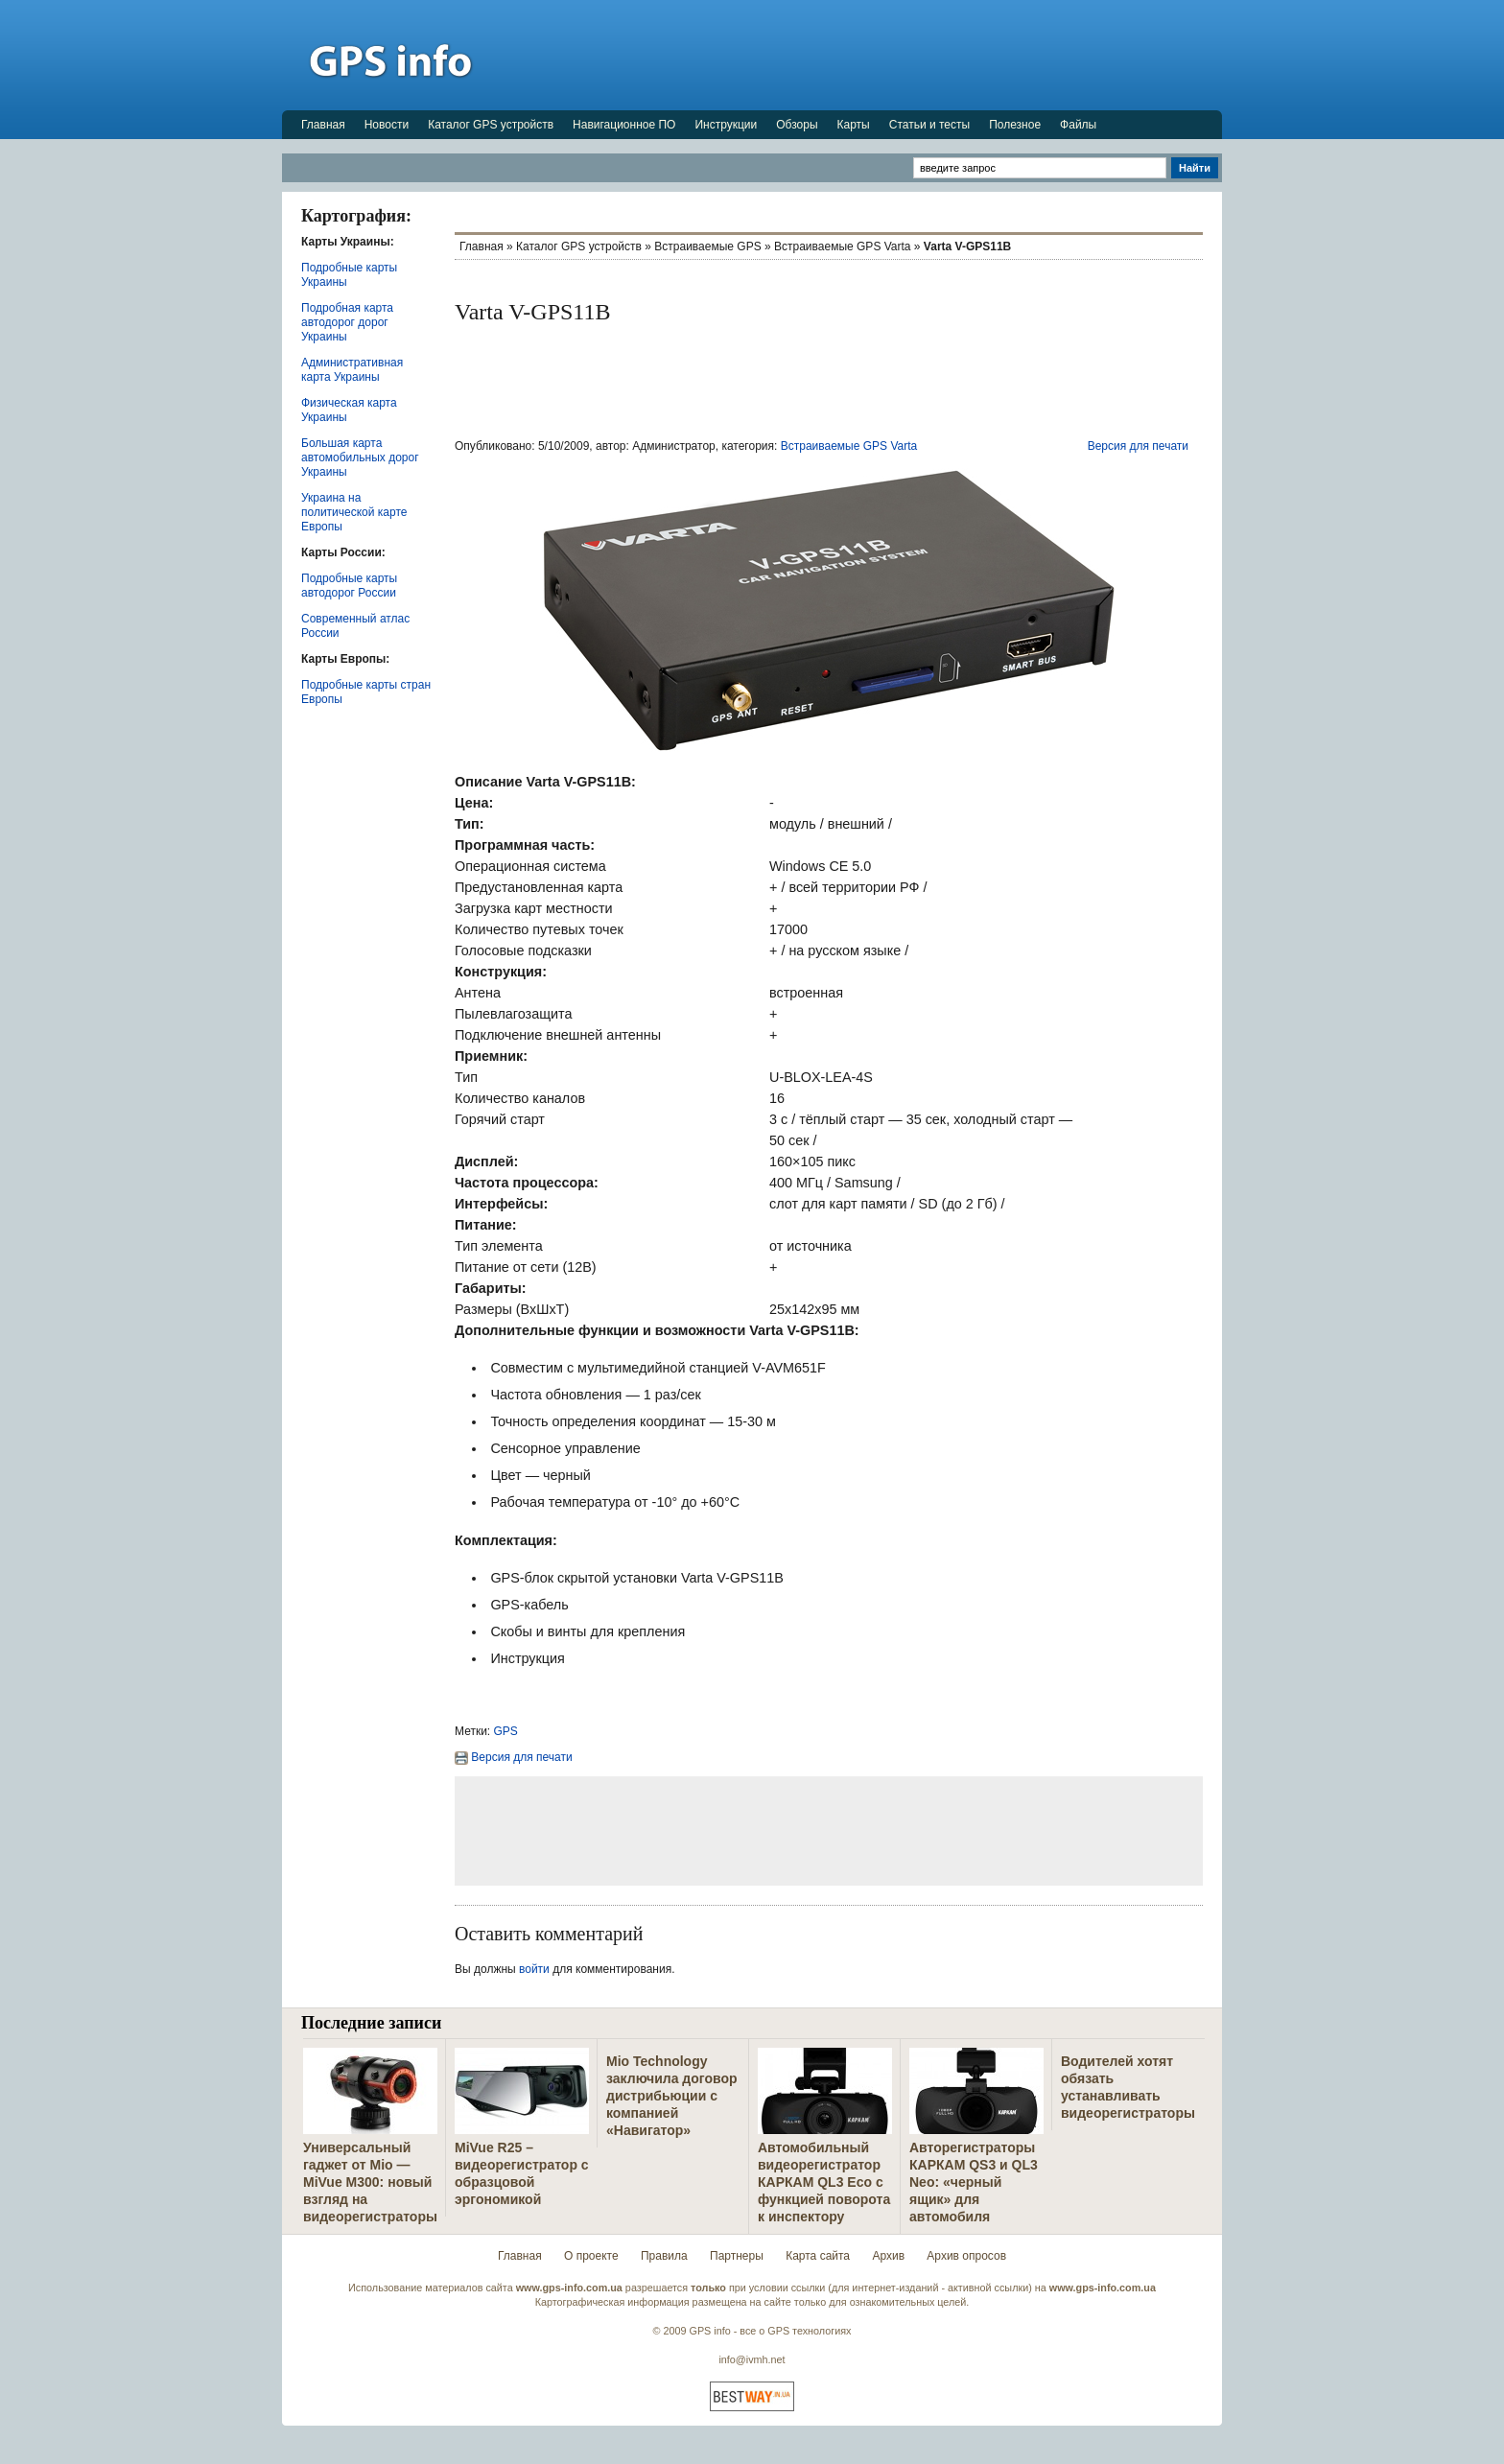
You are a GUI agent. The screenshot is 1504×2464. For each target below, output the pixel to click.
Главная (323, 124)
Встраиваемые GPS (707, 246)
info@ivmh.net (751, 2359)
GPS (506, 1731)
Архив (888, 2256)
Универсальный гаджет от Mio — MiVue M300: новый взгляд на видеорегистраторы (370, 2182)
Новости (386, 124)
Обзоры (796, 124)
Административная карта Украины (352, 370)
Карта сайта (818, 2256)
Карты (853, 124)
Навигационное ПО (624, 124)
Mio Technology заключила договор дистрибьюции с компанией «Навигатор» (672, 2095)
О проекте (591, 2256)
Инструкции (725, 124)
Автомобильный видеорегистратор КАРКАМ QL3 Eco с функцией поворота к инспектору (824, 2182)
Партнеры (737, 2256)
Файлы (1078, 124)
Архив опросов (966, 2256)
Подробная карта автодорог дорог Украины (347, 322)
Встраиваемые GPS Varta (842, 246)
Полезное (1015, 124)
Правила (664, 2256)
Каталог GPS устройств (490, 124)
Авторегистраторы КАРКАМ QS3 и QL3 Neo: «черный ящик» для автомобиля (973, 2182)
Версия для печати (1138, 446)
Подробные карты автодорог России (349, 585)
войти (534, 1969)
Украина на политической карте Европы (354, 512)
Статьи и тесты (929, 124)
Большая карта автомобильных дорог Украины (360, 457)
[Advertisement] (873, 55)
